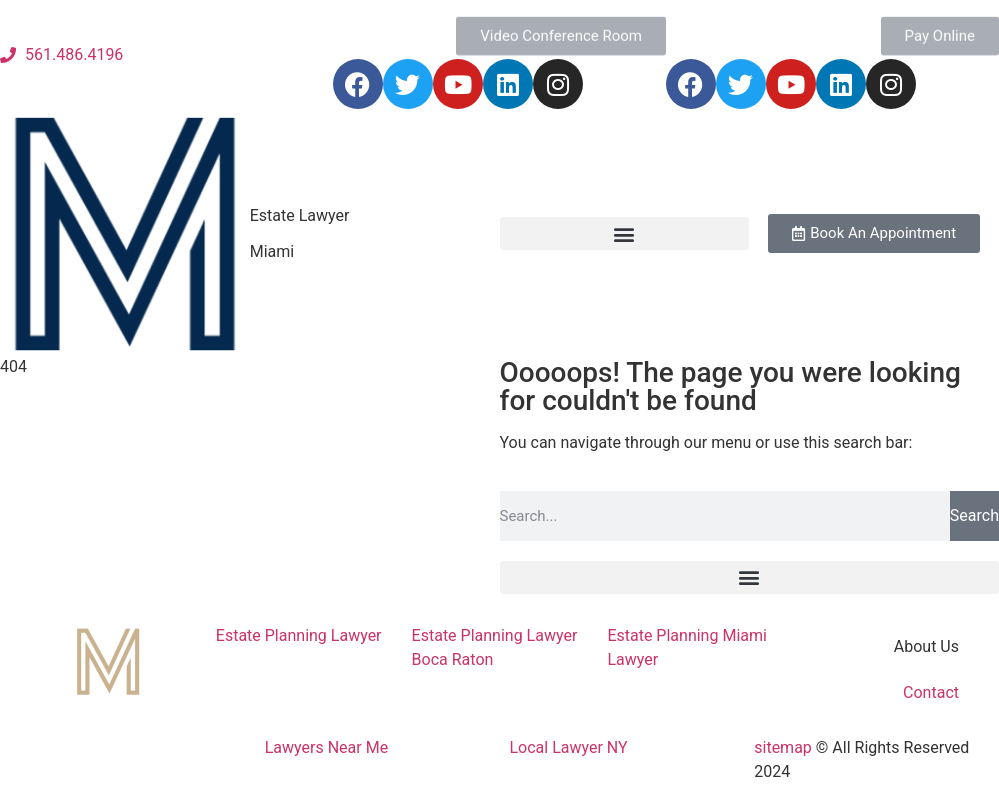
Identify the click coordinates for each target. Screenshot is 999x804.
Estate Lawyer (300, 215)
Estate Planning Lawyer (299, 635)
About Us (926, 646)
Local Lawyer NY (569, 747)
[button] (625, 233)
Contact (931, 692)
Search (974, 515)
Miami (272, 251)
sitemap (783, 747)
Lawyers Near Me (326, 747)
